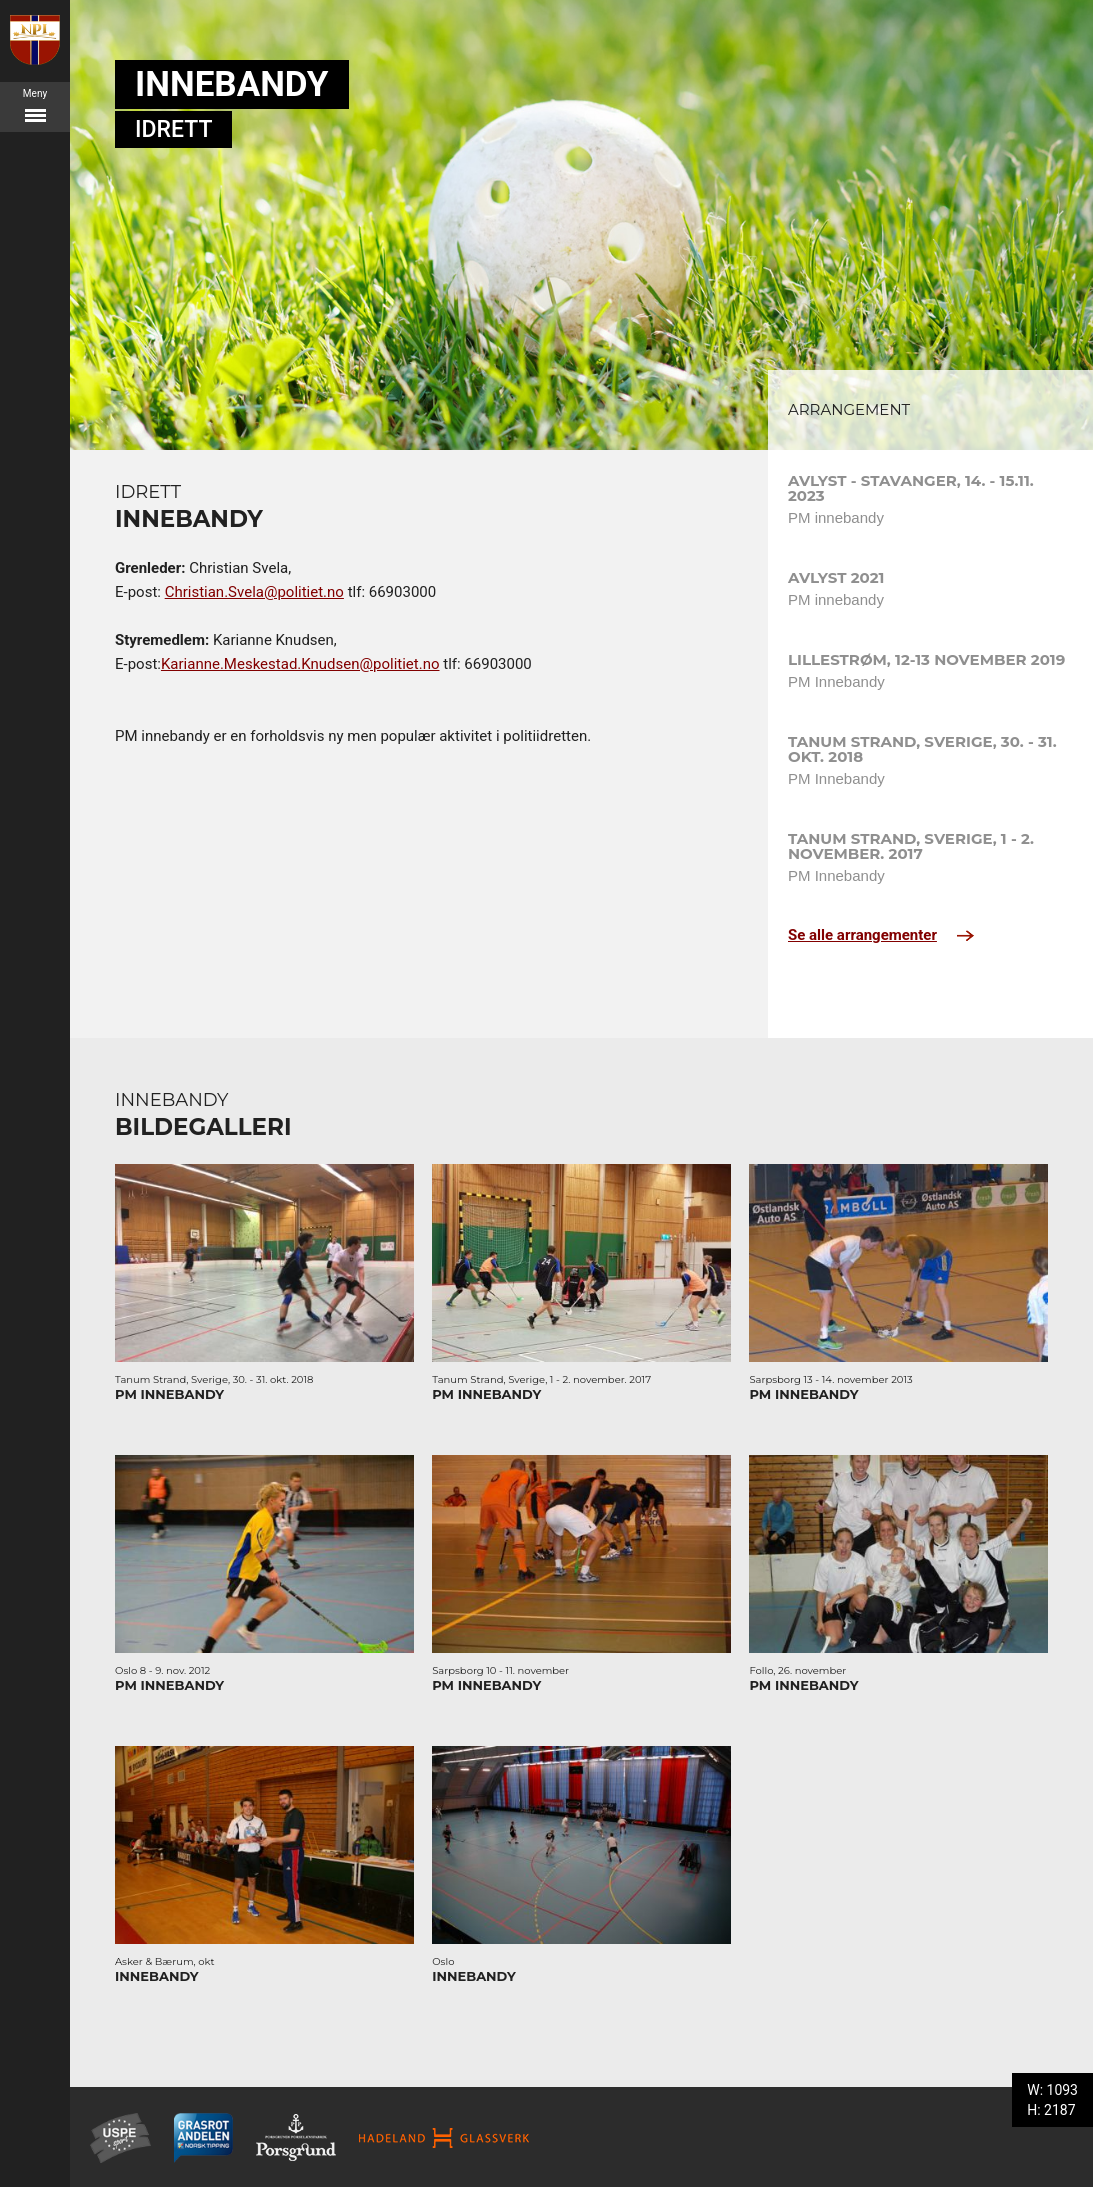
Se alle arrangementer (881, 935)
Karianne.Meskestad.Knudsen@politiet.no (300, 664)
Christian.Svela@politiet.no (254, 592)
